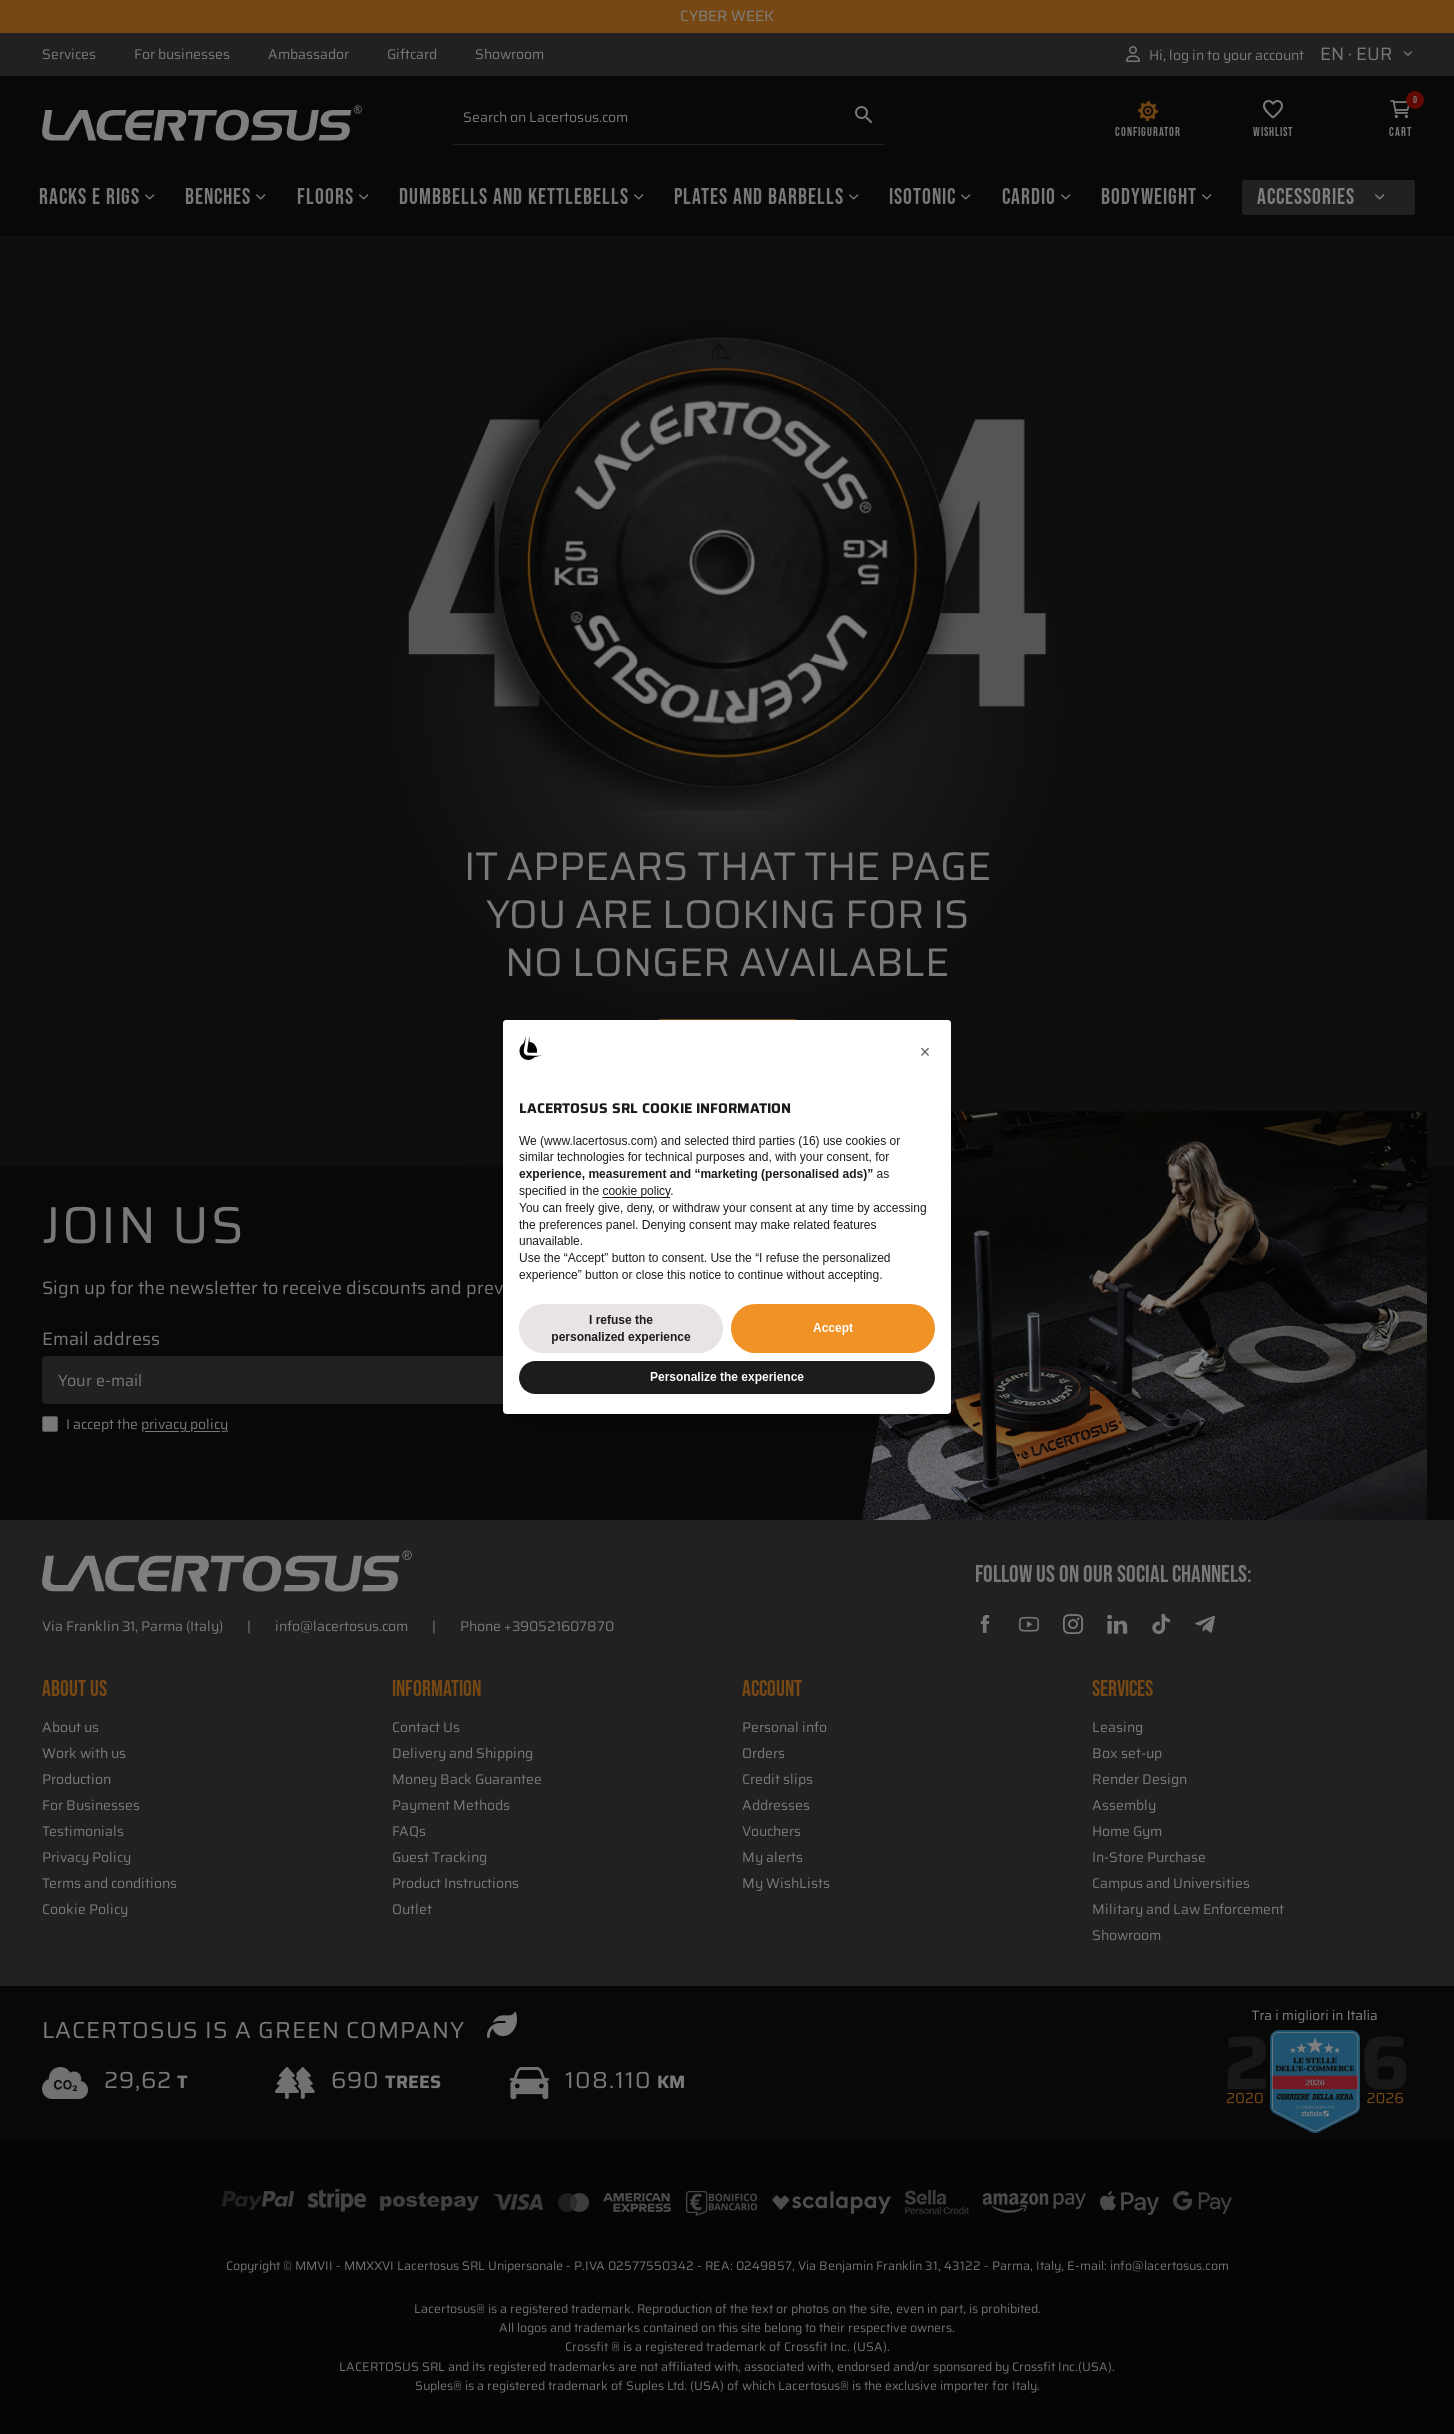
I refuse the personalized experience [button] (620, 1328)
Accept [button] (833, 1328)
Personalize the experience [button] (727, 1377)
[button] (925, 1052)
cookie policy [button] (636, 1191)
